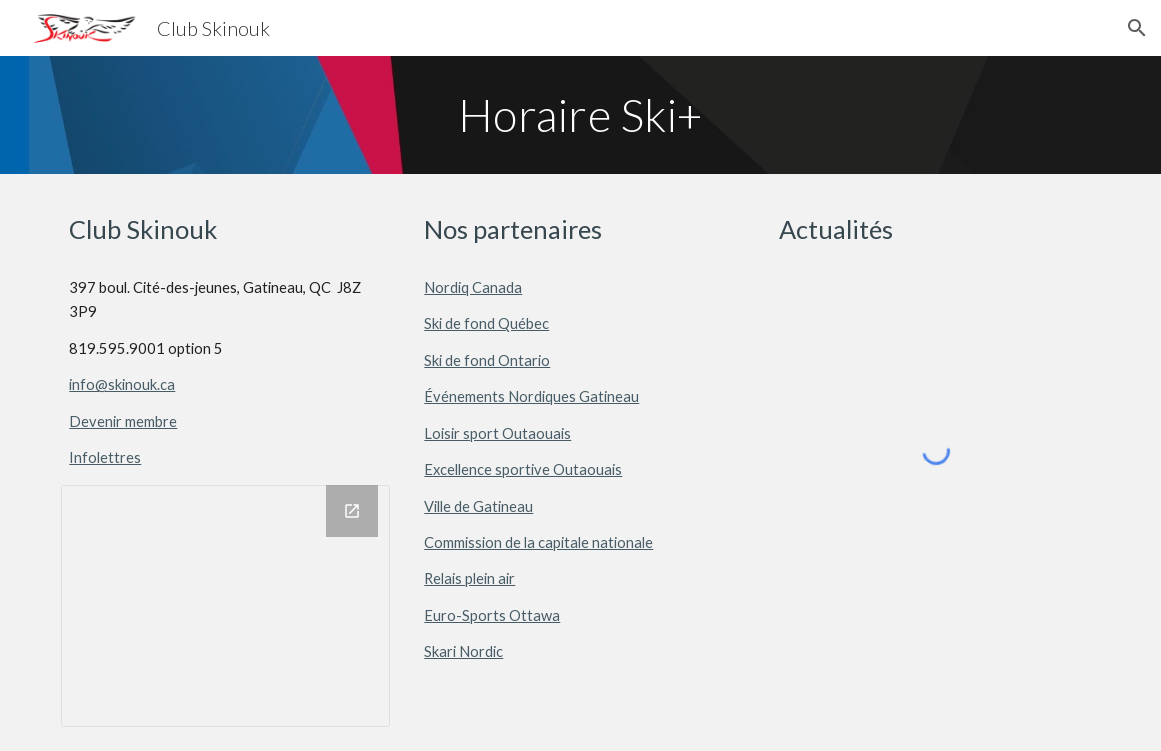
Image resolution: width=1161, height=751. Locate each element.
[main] (580, 115)
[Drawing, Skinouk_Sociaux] (225, 606)
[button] (1137, 28)
